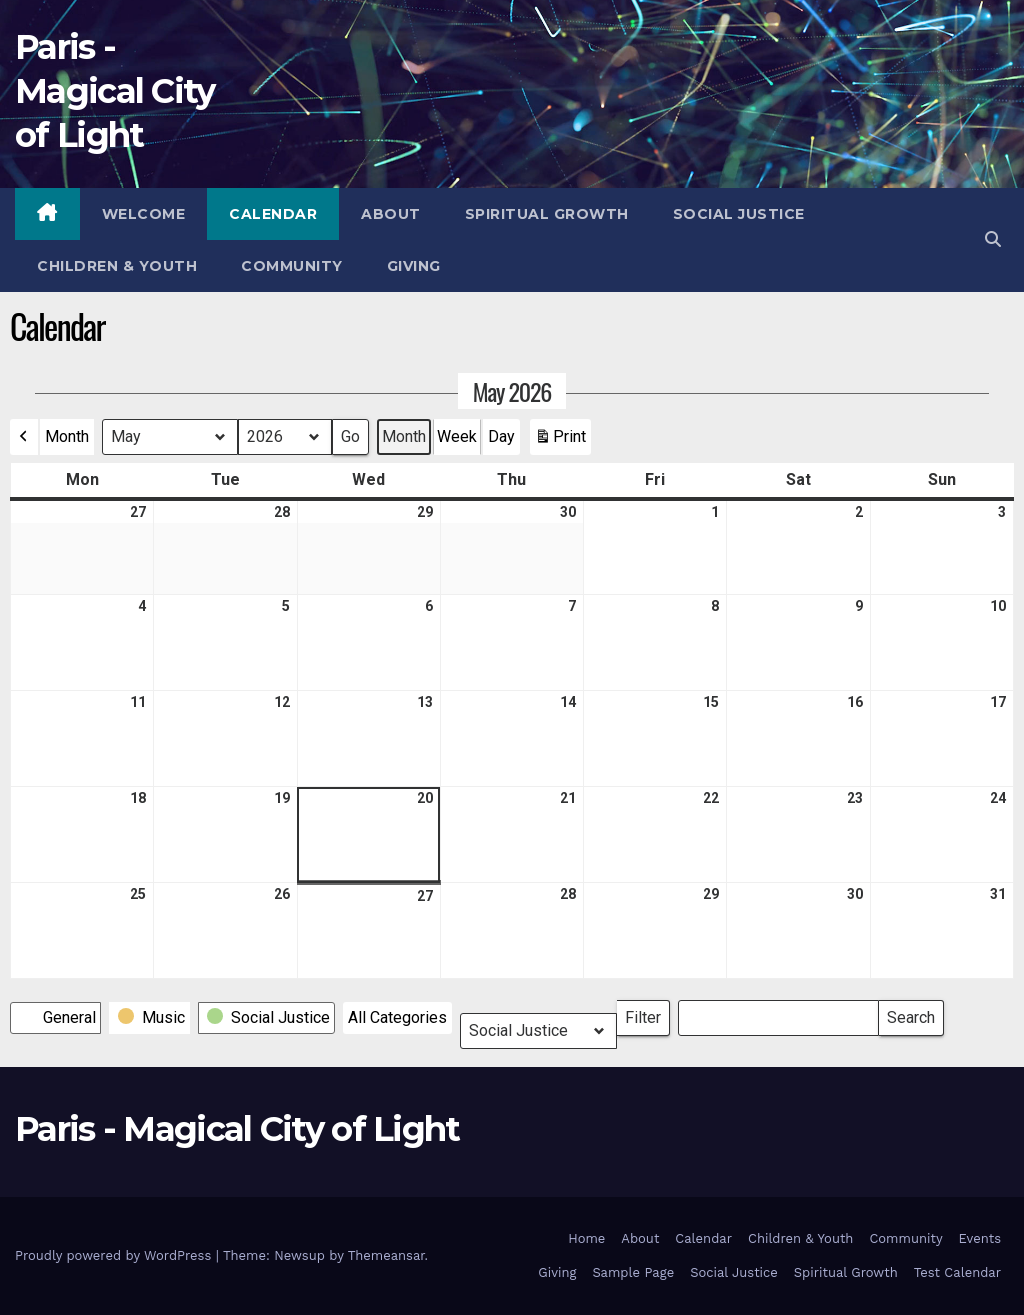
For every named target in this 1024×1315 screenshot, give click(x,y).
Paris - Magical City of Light (115, 91)
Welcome (144, 214)
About (391, 214)
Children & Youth (117, 266)
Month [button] (67, 436)
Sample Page (633, 1272)
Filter (647, 1013)
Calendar (273, 214)
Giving (414, 266)
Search (910, 1013)
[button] (993, 239)
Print (560, 441)
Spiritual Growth (547, 214)
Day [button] (501, 436)
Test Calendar (957, 1272)
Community (292, 266)
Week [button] (457, 436)
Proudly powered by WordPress (115, 1255)
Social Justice (739, 214)
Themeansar (386, 1255)
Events (980, 1238)
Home (586, 1238)
